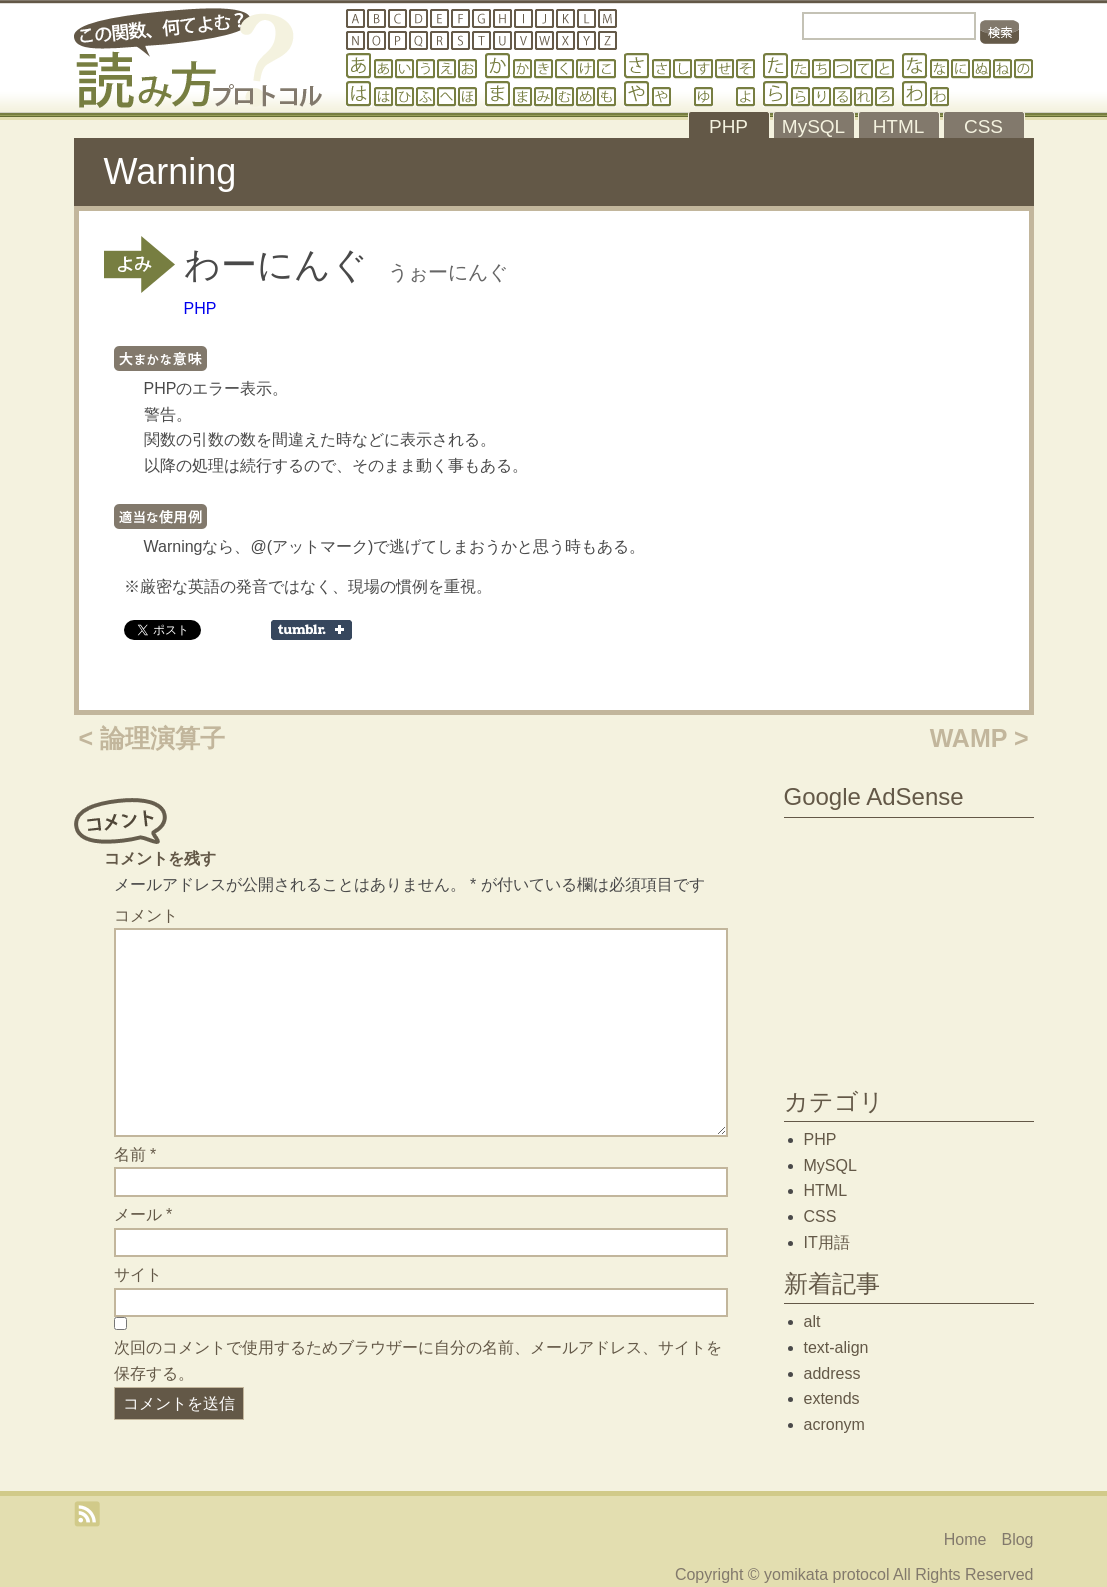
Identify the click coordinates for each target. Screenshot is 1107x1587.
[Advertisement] (909, 948)
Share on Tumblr (311, 630)
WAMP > (979, 738)
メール (143, 1214)
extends (832, 1398)
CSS (820, 1216)
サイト (138, 1274)
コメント (146, 915)
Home (965, 1539)
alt (812, 1321)
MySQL (830, 1165)
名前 (135, 1154)
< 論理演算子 (152, 738)
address (832, 1373)
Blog (1017, 1539)
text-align (836, 1347)
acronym (834, 1424)
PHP (200, 308)
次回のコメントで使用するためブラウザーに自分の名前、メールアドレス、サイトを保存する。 (418, 1360)
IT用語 (827, 1242)
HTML (826, 1190)
